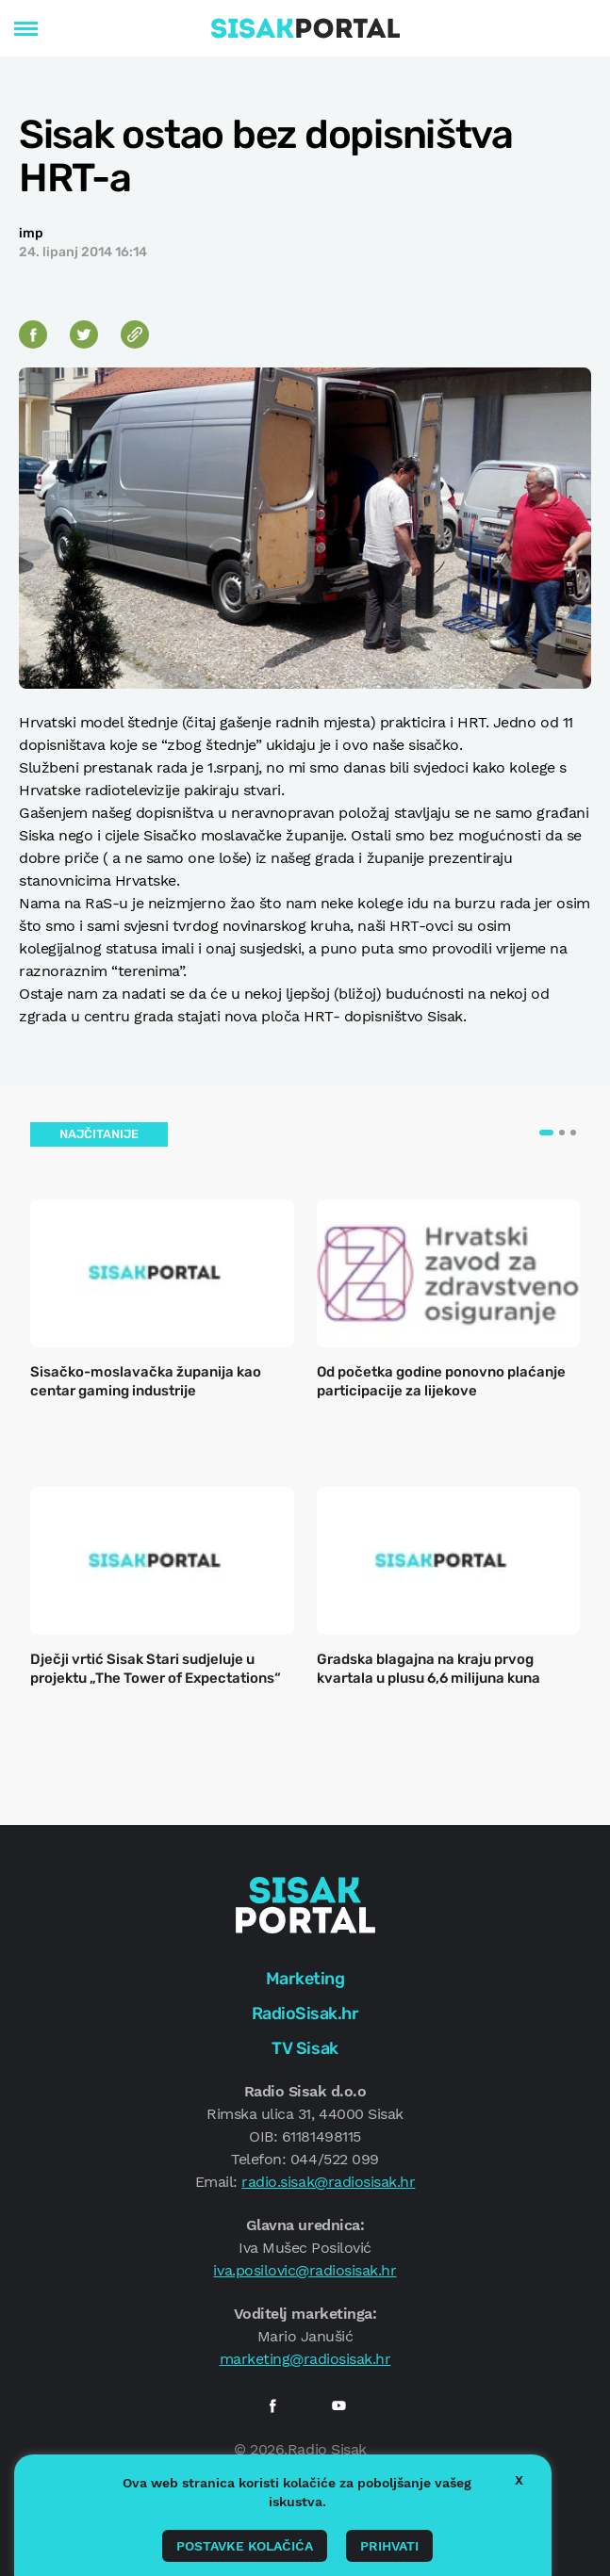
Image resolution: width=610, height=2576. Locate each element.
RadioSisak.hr (305, 2013)
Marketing (305, 1978)
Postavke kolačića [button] (244, 2545)
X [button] (519, 2479)
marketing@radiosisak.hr (305, 2359)
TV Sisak (305, 2048)
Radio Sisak (327, 2449)
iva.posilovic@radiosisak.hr (304, 2270)
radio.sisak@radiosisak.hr (328, 2182)
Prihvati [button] (389, 2545)
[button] (546, 1132)
